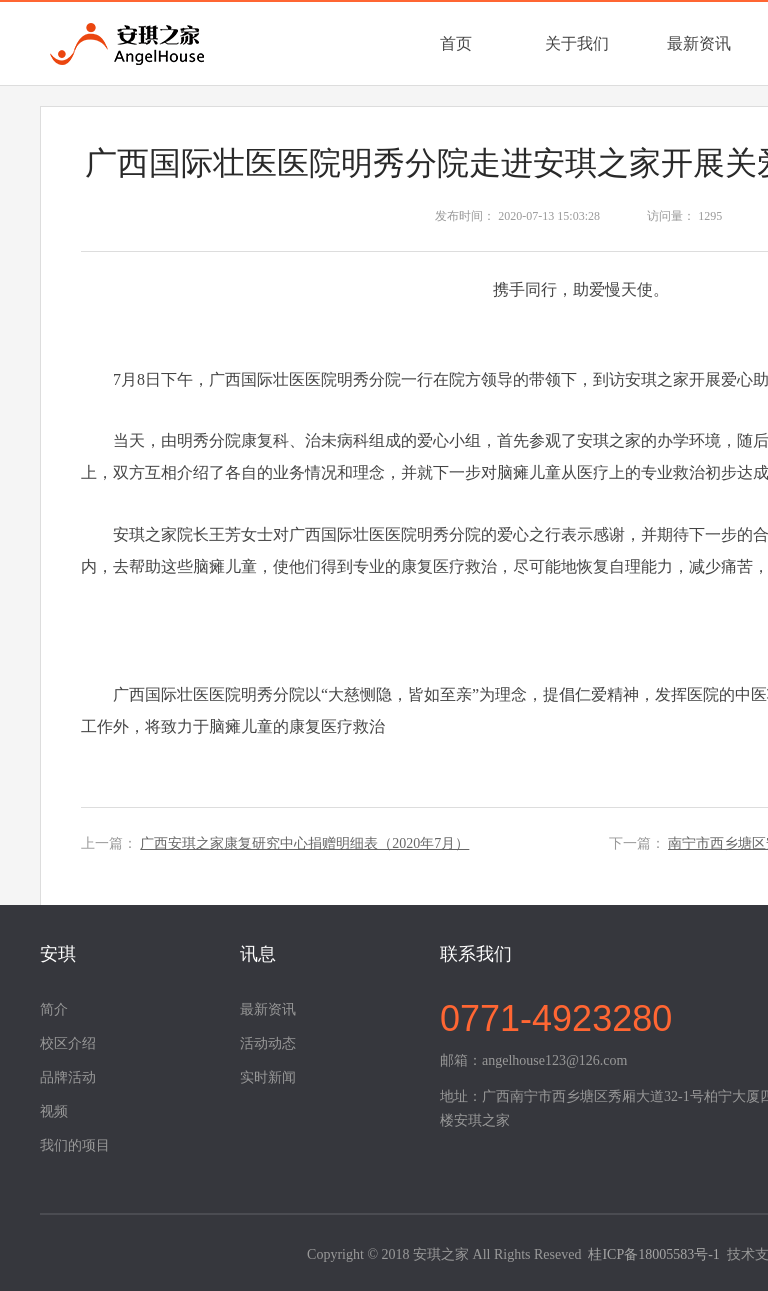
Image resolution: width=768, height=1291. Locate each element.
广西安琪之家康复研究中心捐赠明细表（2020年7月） (304, 843)
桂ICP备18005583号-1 (653, 1254)
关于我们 (577, 43)
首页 (456, 43)
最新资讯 (699, 43)
